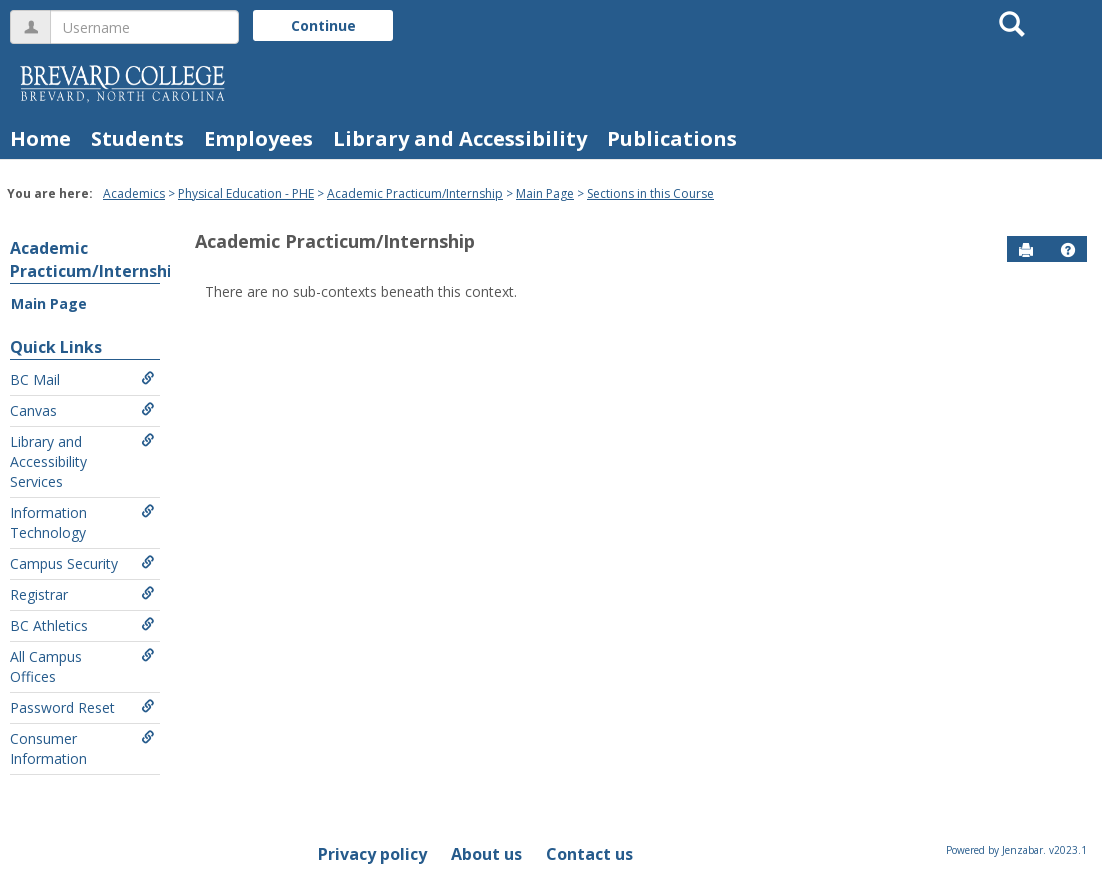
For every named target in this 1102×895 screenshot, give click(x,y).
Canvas (82, 410)
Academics (134, 193)
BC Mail (82, 379)
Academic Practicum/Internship (415, 193)
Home (40, 138)
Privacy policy (372, 854)
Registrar (82, 594)
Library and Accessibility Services (82, 461)
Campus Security (82, 563)
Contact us (589, 854)
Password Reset (82, 707)
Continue (323, 25)
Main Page (545, 193)
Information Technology (82, 522)
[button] (1068, 250)
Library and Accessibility (460, 138)
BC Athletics (82, 625)
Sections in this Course (650, 193)
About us (486, 854)
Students (137, 138)
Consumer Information (82, 748)
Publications (672, 138)
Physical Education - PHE (246, 193)
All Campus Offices (82, 666)
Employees (258, 138)
